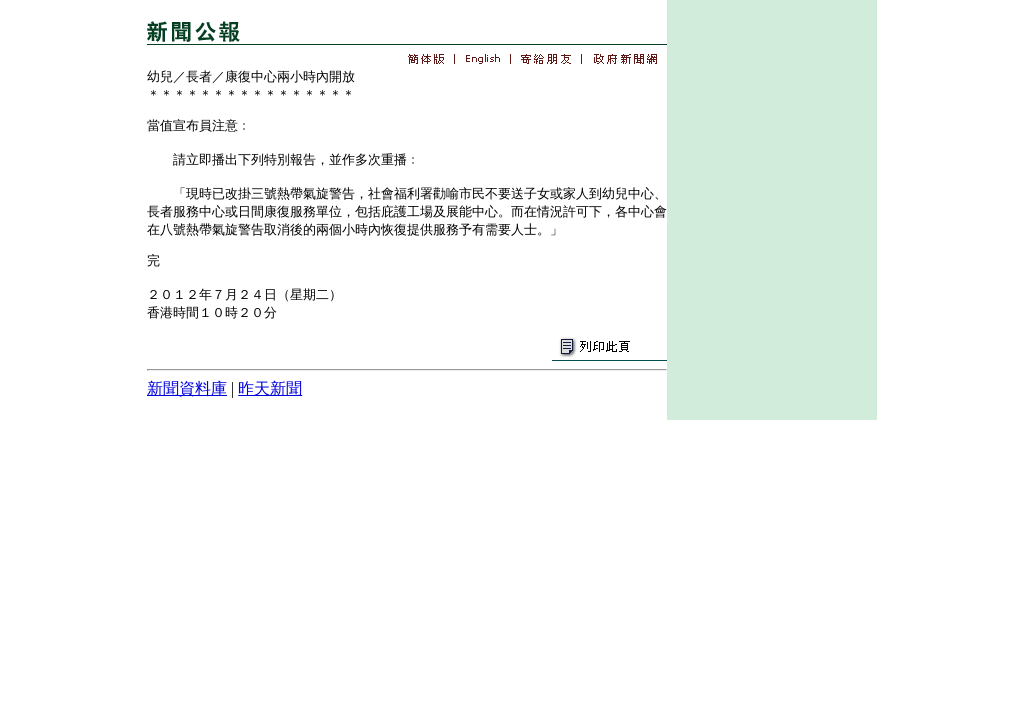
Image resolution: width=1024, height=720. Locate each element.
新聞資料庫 (187, 388)
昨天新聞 (270, 388)
